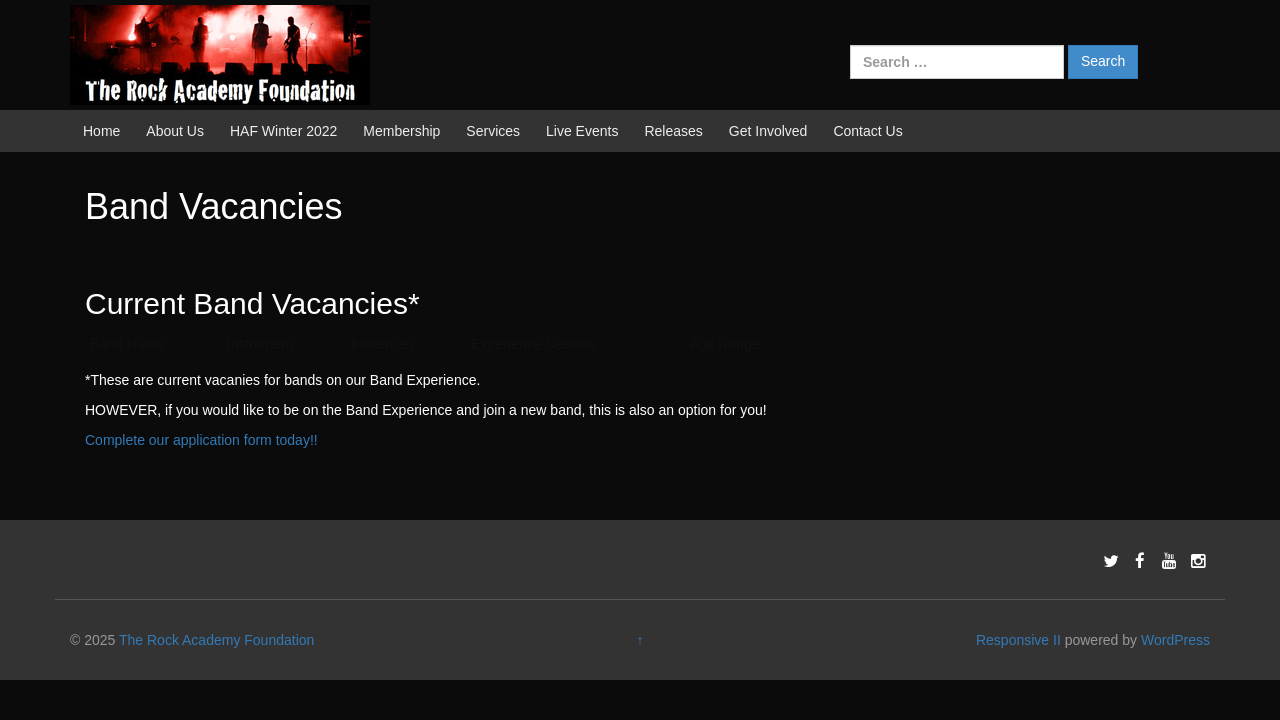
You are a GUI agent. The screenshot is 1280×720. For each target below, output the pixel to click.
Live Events (582, 131)
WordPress (1175, 640)
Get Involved (768, 131)
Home (101, 131)
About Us (175, 131)
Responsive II (1018, 640)
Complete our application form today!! (201, 440)
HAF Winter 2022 (283, 131)
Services (493, 131)
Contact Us (867, 131)
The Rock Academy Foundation (216, 640)
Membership (401, 131)
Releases (673, 131)
